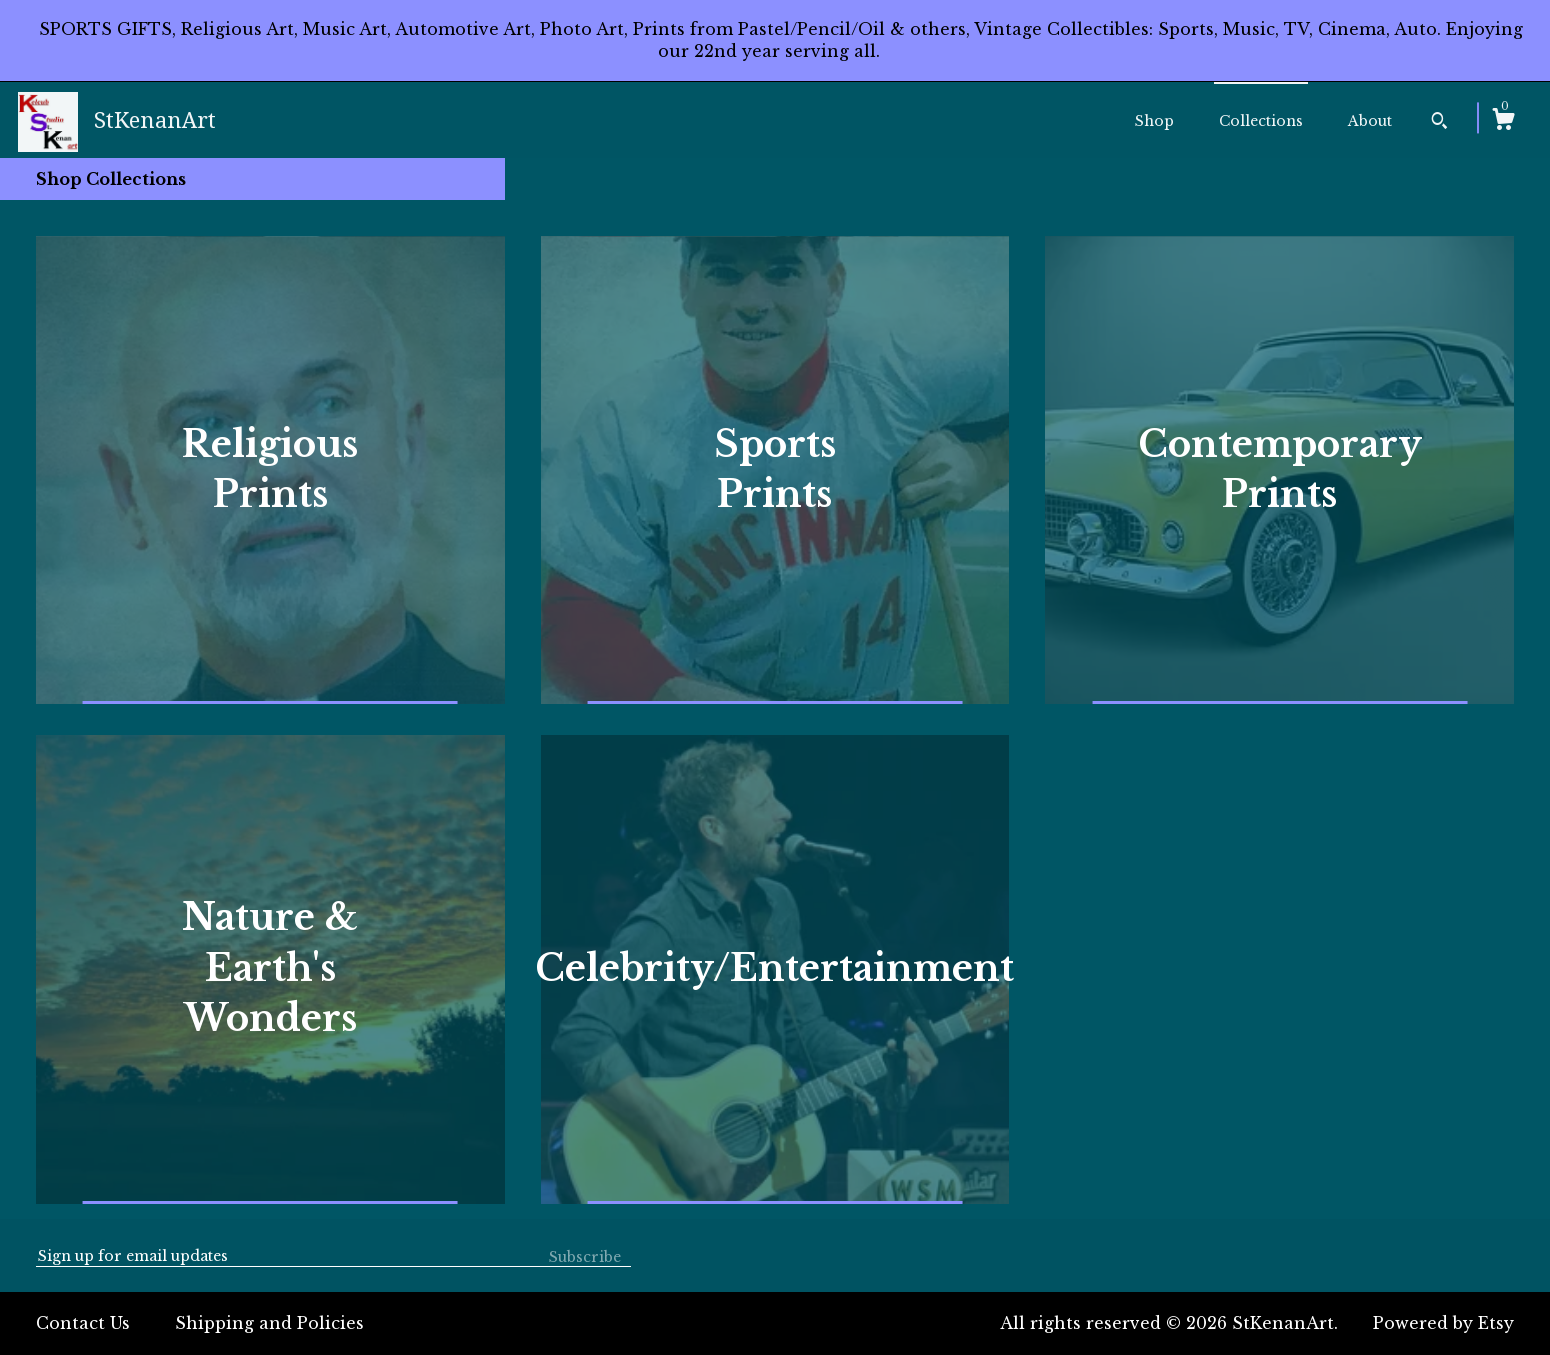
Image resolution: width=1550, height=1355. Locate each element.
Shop (1154, 121)
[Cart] (1503, 122)
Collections (1261, 121)
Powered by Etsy (1443, 1323)
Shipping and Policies (269, 1323)
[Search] (1439, 123)
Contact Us (83, 1323)
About (1370, 121)
